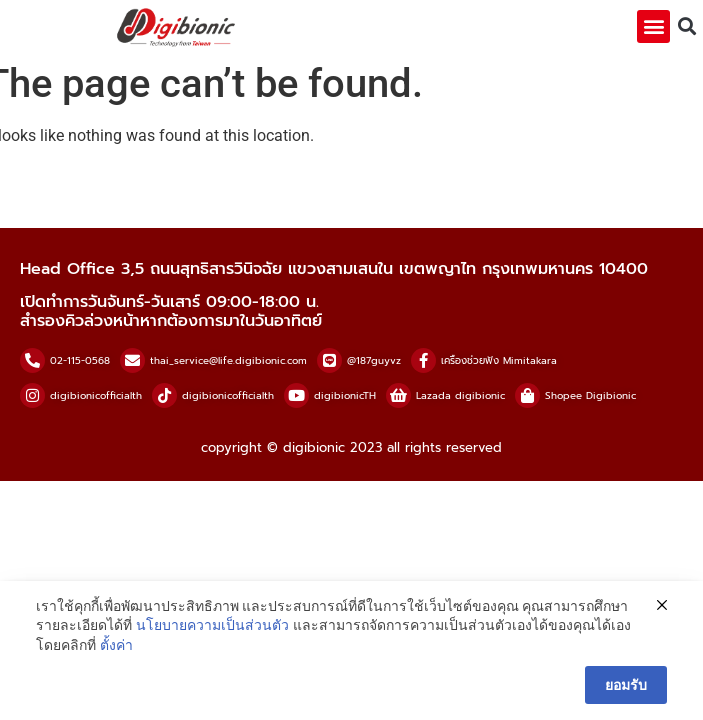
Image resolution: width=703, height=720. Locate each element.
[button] (653, 26)
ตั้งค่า (116, 645)
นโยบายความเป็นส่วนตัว (212, 625)
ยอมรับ (626, 685)
